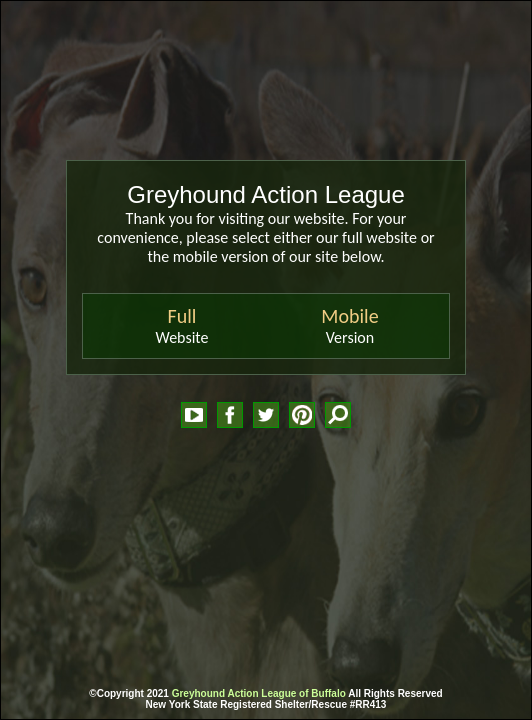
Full (182, 316)
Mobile (349, 316)
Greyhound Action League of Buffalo (259, 693)
